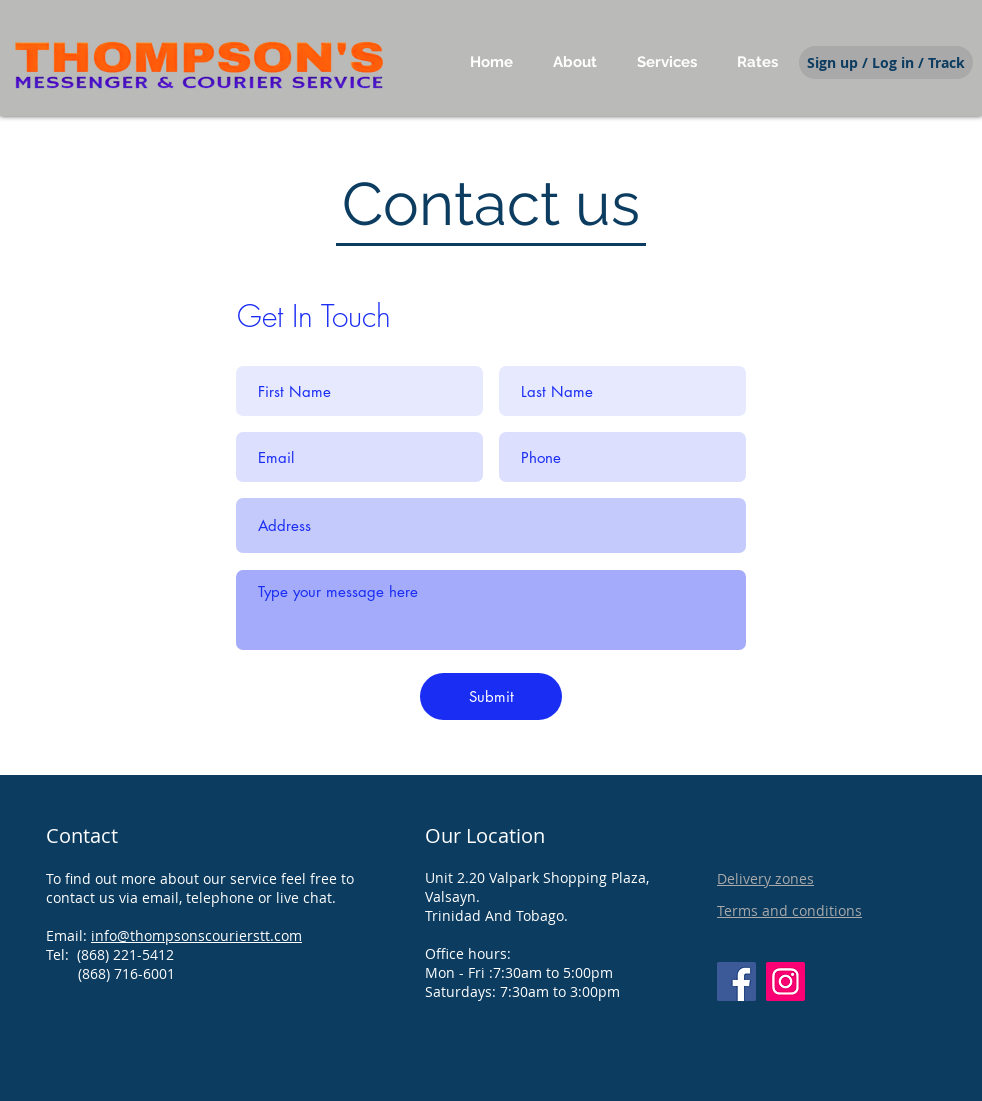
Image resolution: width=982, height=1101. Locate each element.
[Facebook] (736, 981)
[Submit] (491, 696)
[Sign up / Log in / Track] (886, 62)
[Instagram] (785, 981)
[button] (667, 62)
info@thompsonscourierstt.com (196, 935)
